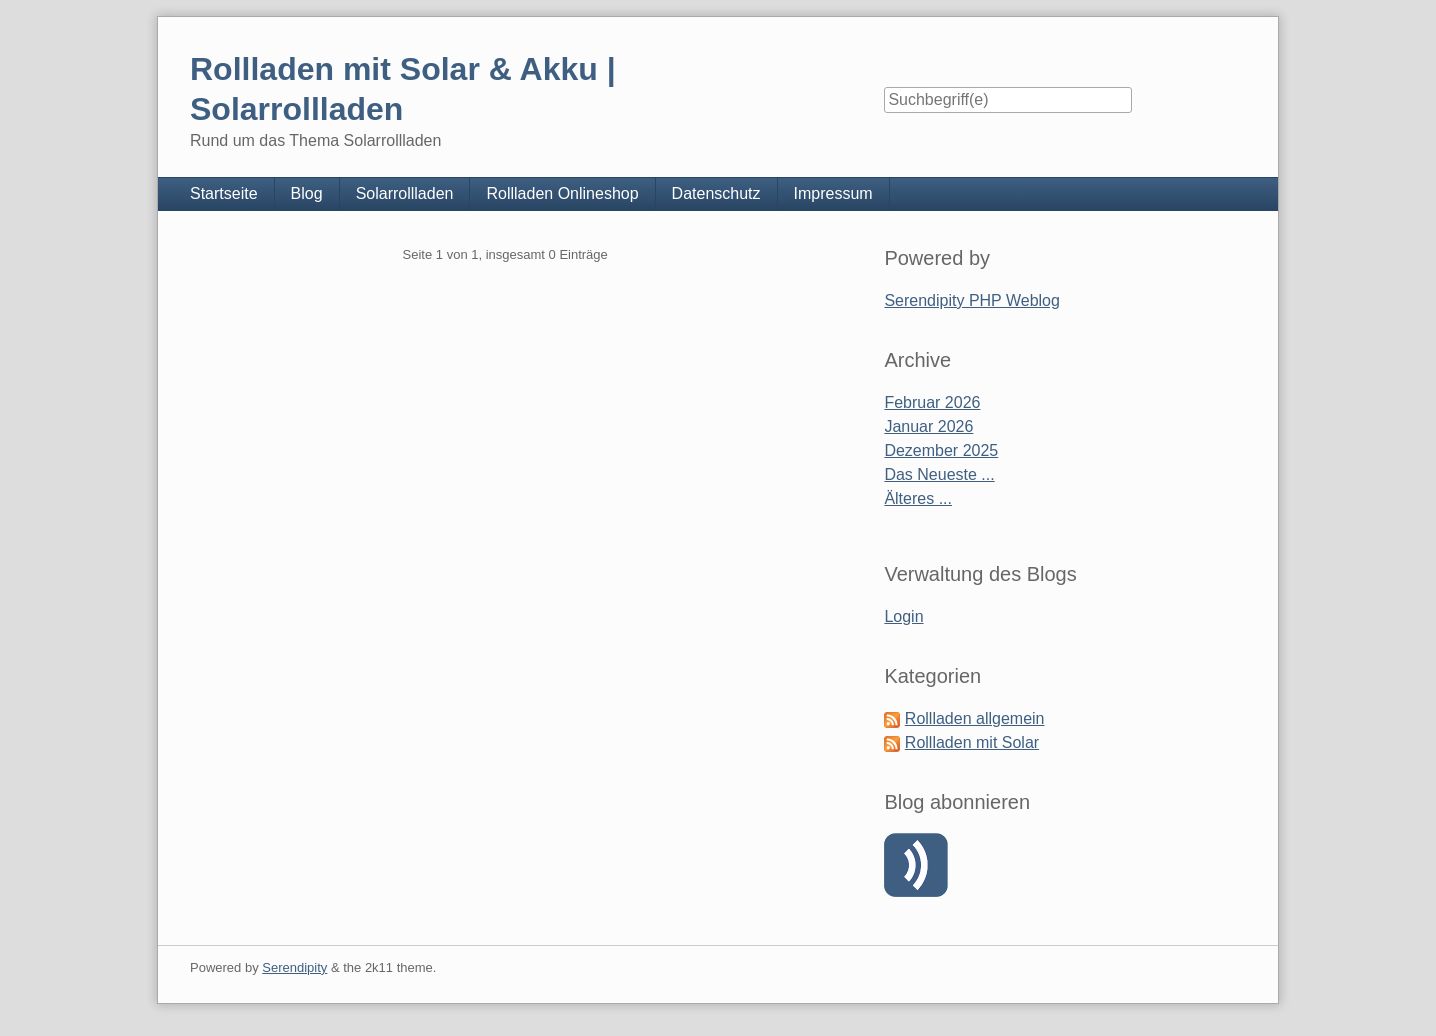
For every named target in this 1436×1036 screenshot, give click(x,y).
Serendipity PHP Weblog (972, 300)
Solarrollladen (405, 193)
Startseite (224, 193)
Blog (307, 193)
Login (903, 616)
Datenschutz (716, 193)
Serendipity (294, 967)
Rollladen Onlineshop (562, 193)
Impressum (833, 193)
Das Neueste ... (939, 474)
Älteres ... (918, 498)
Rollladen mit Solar (972, 742)
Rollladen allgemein (975, 718)
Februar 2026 (932, 402)
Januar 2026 (928, 426)
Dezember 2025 (941, 450)
